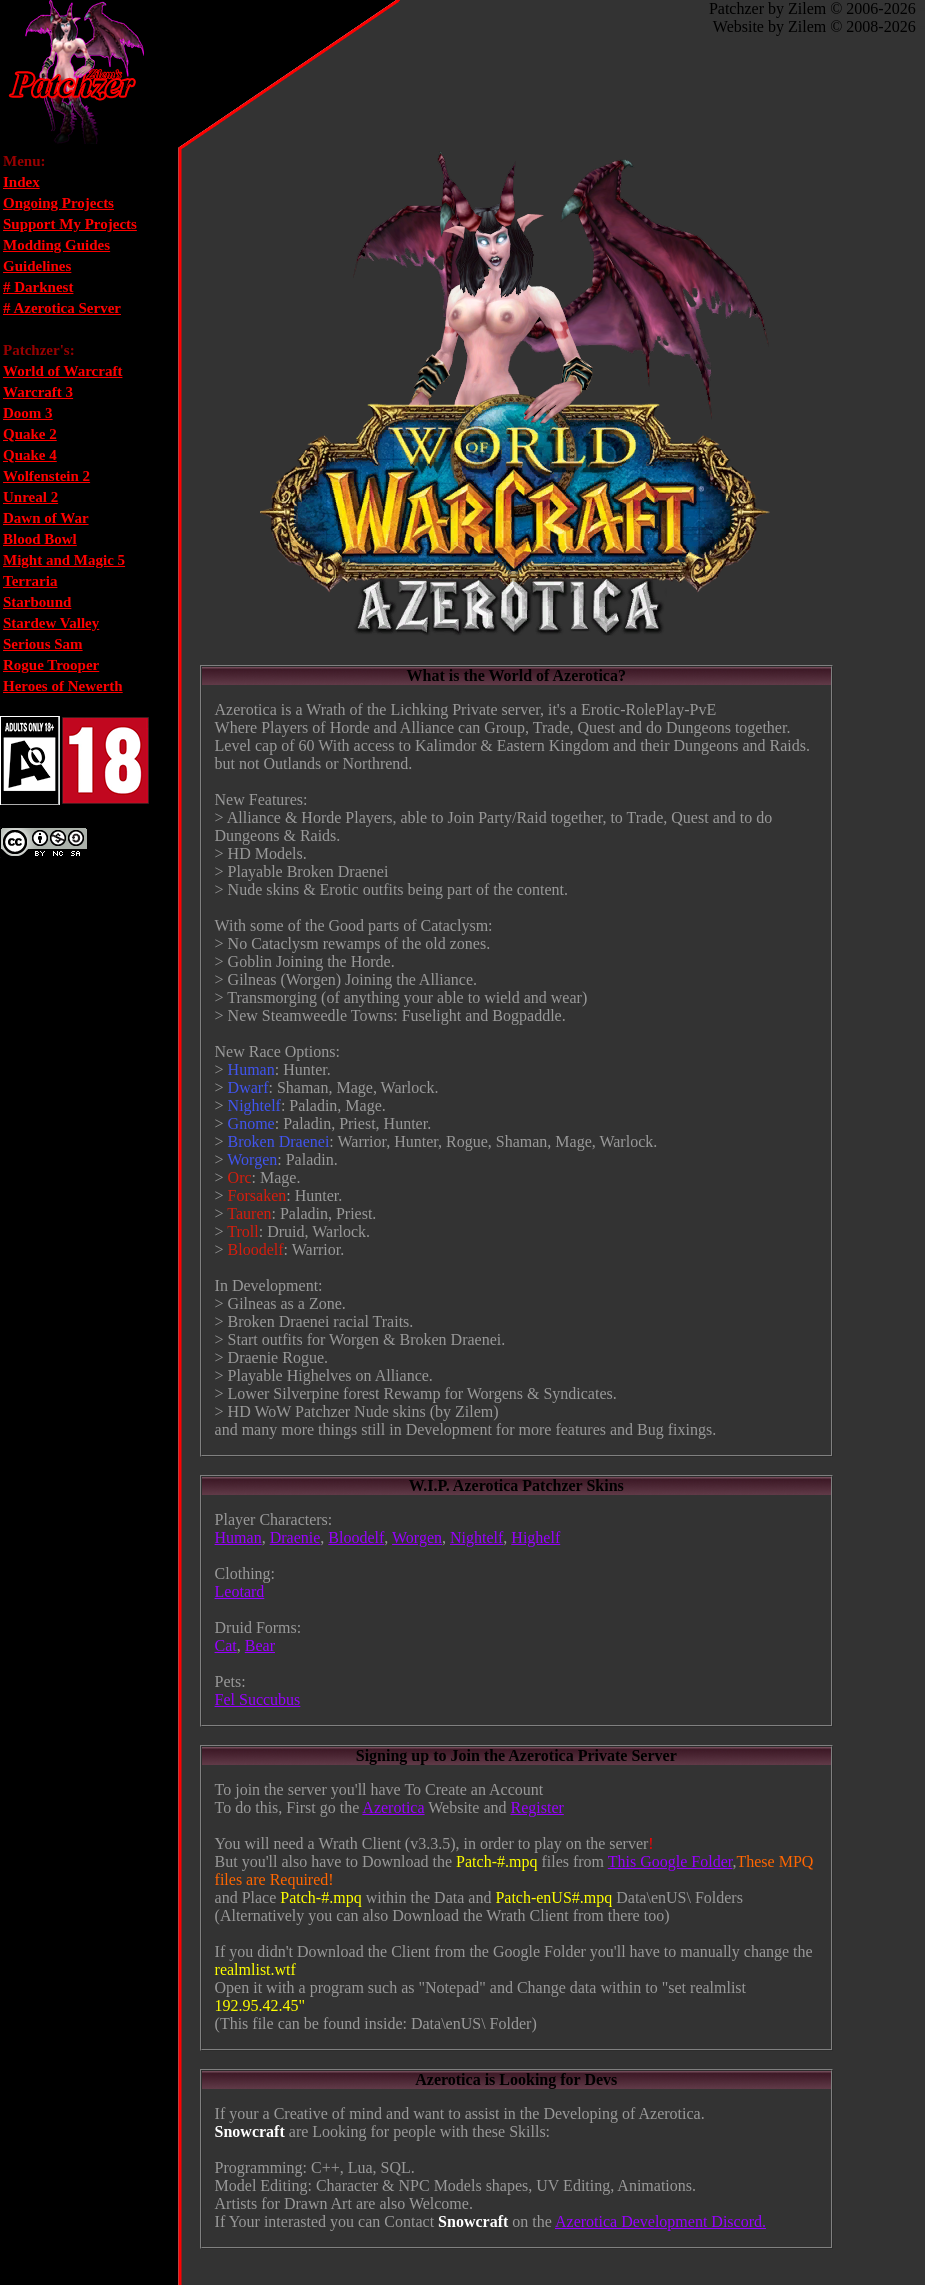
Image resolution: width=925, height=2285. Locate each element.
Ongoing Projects (58, 203)
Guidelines (37, 266)
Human (238, 1537)
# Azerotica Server (62, 308)
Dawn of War (46, 518)
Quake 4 (30, 455)
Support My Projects (70, 224)
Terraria (30, 581)
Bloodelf (356, 1537)
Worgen (417, 1537)
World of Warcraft (62, 371)
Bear (260, 1645)
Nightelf (476, 1537)
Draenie (295, 1537)
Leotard (240, 1591)
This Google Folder (670, 1861)
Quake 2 (30, 434)
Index (21, 182)
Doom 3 (28, 413)
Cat (226, 1645)
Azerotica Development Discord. (660, 2221)
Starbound (37, 602)
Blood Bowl (40, 539)
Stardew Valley (51, 623)
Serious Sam (43, 644)
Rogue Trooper (51, 665)
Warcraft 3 (38, 392)
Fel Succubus (258, 1699)
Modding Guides (56, 245)
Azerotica (393, 1807)
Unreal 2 (30, 497)
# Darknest (38, 287)
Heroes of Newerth (63, 686)
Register (536, 1807)
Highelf (535, 1537)
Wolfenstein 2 (46, 476)
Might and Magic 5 (64, 560)
